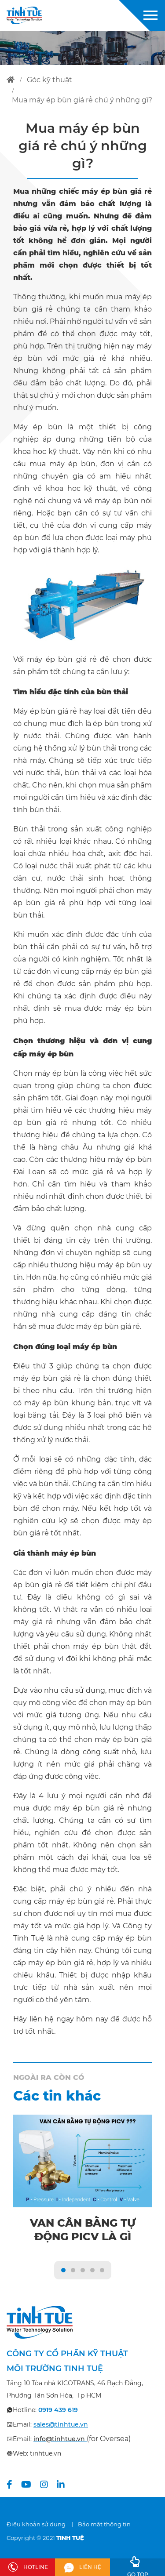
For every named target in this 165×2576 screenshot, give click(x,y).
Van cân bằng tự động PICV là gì (83, 2230)
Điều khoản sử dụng (36, 2524)
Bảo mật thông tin (104, 2524)
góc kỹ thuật (49, 80)
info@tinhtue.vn (59, 2439)
